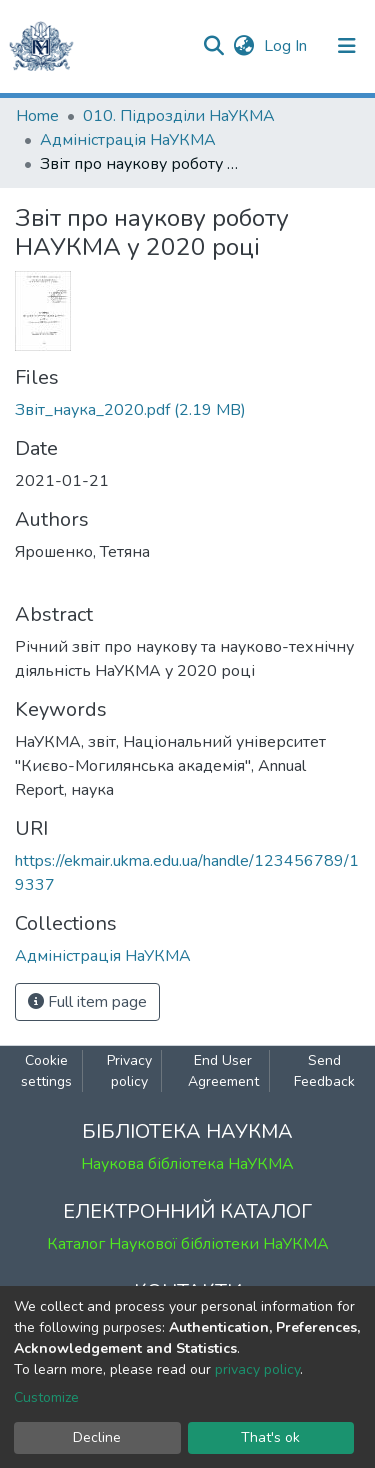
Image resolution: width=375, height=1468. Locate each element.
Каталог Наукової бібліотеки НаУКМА (188, 1244)
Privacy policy (129, 1071)
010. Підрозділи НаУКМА (179, 116)
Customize (46, 1397)
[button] (243, 46)
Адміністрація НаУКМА (128, 140)
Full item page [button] (87, 1002)
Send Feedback (324, 1071)
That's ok (270, 1437)
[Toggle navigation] (347, 46)
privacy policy (257, 1369)
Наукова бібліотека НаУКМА (187, 1164)
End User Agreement (223, 1071)
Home (37, 116)
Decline (97, 1437)
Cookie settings (46, 1071)
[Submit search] (213, 46)
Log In (287, 46)
